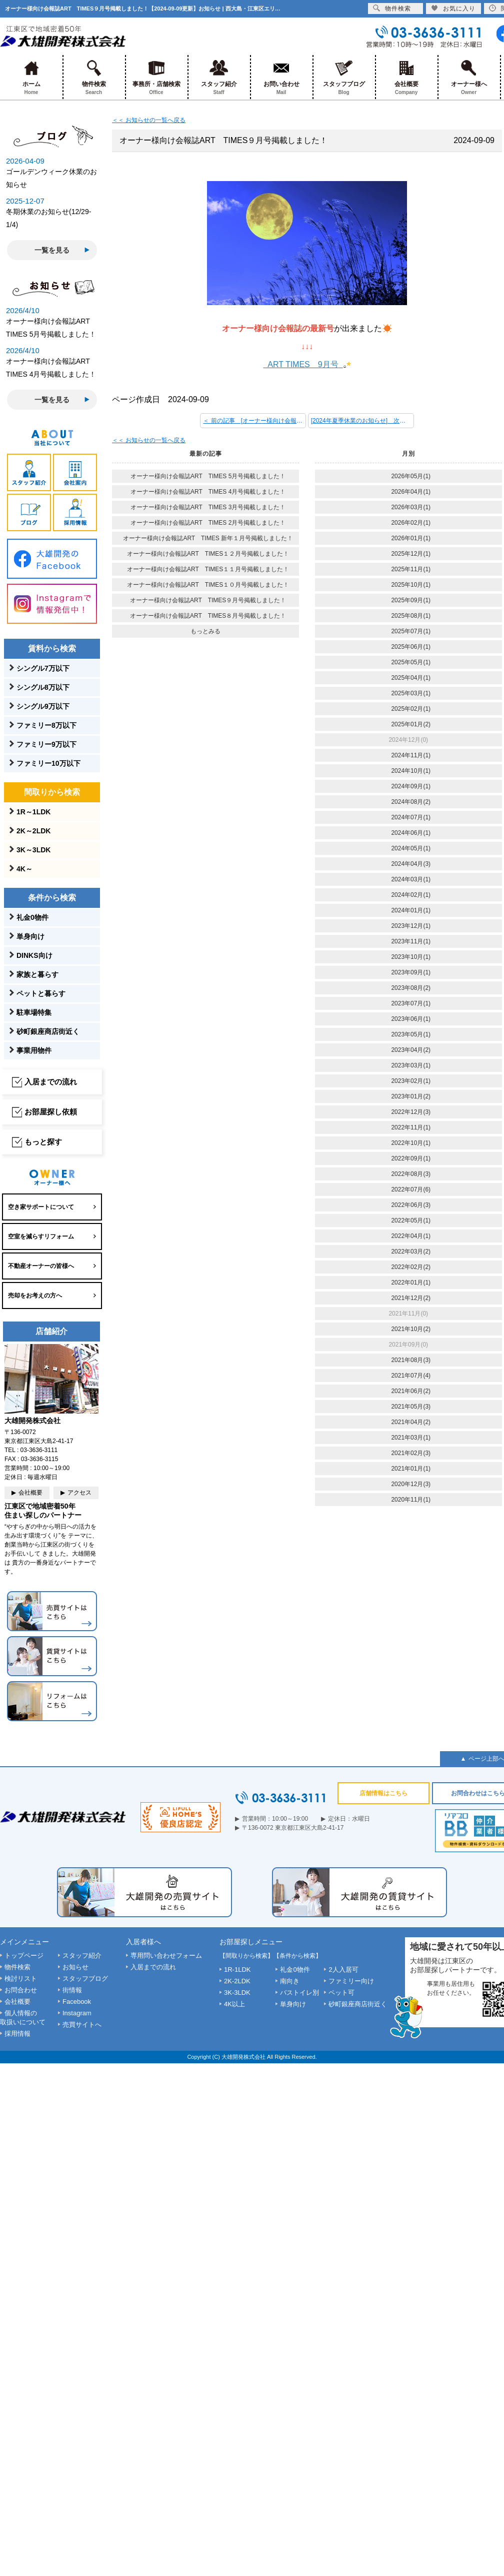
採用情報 (17, 2033)
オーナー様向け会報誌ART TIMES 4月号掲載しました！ (208, 491)
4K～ (24, 869)
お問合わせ (20, 1990)
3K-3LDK (237, 1992)
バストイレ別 (299, 1992)
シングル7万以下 (43, 668)
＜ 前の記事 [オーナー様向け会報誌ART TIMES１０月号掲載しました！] (254, 420)
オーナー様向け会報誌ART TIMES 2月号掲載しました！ (208, 522)
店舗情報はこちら (384, 1793)
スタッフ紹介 (219, 77)
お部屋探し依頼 (50, 1111)
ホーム (31, 77)
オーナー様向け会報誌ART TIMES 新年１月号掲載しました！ (208, 538)
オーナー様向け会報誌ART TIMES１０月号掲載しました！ (208, 584)
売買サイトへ (82, 2024)
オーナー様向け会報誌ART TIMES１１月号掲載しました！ (208, 569)
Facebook (76, 2001)
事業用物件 (34, 1050)
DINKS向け (34, 955)
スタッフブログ (343, 77)
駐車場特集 (34, 1012)
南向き (290, 1981)
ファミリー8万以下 (46, 725)
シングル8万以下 (43, 687)
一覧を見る (52, 250)
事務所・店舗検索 (156, 77)
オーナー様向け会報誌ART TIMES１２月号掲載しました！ (208, 553)
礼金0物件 (32, 917)
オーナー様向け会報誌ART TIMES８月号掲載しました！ (208, 615)
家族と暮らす (37, 974)
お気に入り (453, 8)
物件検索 (93, 77)
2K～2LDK (33, 831)
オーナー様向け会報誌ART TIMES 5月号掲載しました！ (208, 476)
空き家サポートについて (41, 1206)
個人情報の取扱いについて (23, 2017)
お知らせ (75, 1967)
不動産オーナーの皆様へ (41, 1265)
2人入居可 (343, 1969)
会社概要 (406, 77)
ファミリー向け (351, 1981)
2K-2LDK (237, 1981)
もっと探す (43, 1141)
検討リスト (20, 1978)
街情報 (72, 1990)
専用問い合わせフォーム (166, 1955)
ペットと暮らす (41, 993)
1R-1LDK (237, 1969)
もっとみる (205, 631)
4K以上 (234, 2004)
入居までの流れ (50, 1081)
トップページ (24, 1955)
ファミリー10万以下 (48, 763)
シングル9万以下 (43, 706)
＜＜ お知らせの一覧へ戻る (149, 120)
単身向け (30, 936)
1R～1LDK (33, 812)
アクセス (80, 1492)
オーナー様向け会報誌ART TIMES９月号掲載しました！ (208, 600)
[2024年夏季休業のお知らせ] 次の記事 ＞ (362, 420)
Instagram (77, 2013)
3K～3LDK (33, 850)
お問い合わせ (281, 77)
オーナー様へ (469, 77)
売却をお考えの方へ (35, 1295)
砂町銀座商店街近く (48, 1031)
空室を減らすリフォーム (41, 1236)
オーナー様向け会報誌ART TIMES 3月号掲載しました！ (208, 507)
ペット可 (341, 1992)
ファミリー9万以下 (46, 744)
